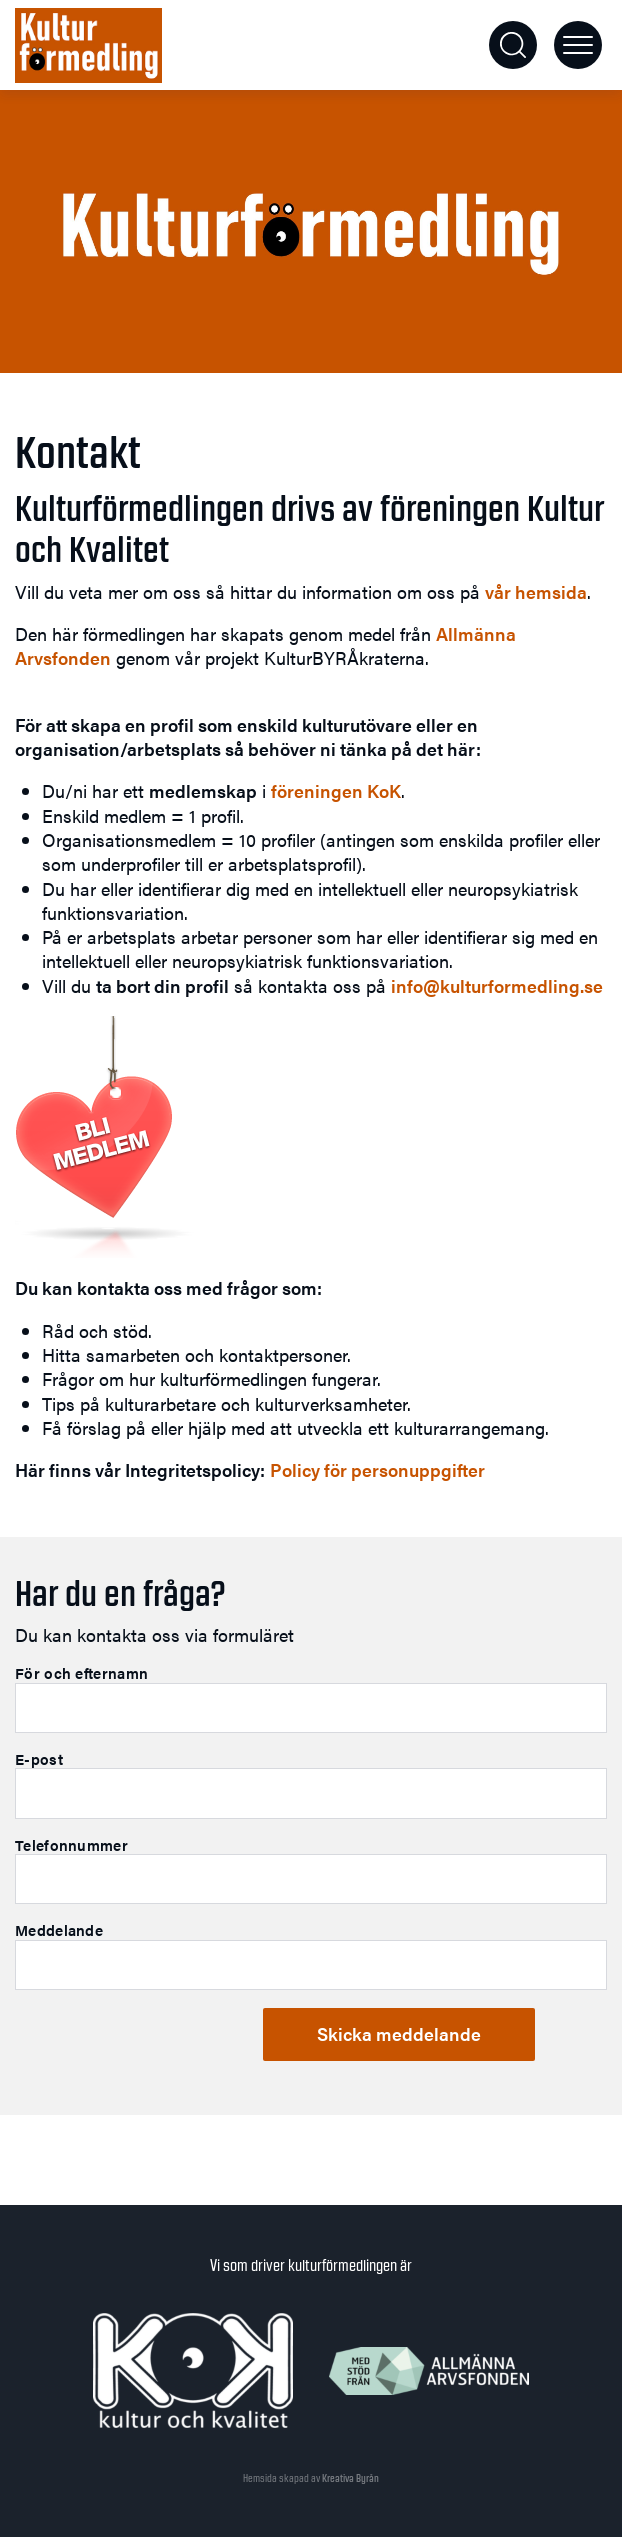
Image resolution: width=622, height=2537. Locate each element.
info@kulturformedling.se (497, 985)
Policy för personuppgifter (377, 1469)
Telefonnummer (71, 1844)
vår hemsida (536, 591)
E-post (39, 1758)
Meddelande (59, 1929)
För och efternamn (81, 1672)
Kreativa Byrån (350, 2478)
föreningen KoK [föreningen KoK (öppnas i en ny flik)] (336, 790)
